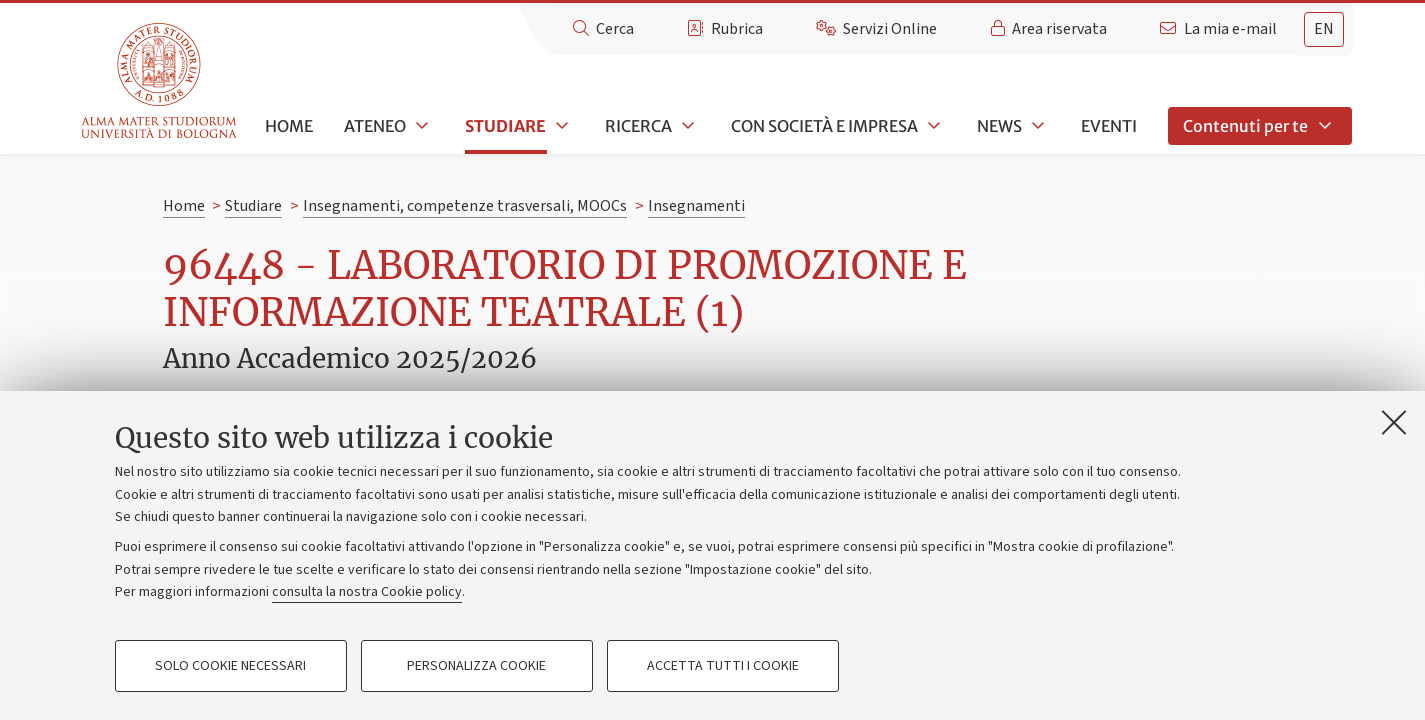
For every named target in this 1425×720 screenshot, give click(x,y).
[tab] (1324, 29)
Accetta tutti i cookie (723, 666)
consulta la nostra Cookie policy (367, 592)
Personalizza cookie (476, 666)
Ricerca (638, 126)
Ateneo (375, 126)
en (1324, 29)
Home (289, 126)
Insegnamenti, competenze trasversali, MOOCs (465, 206)
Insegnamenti (696, 206)
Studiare (505, 126)
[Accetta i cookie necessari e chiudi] (1394, 422)
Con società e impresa (824, 126)
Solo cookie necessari (230, 666)
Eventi (1109, 126)
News (999, 126)
